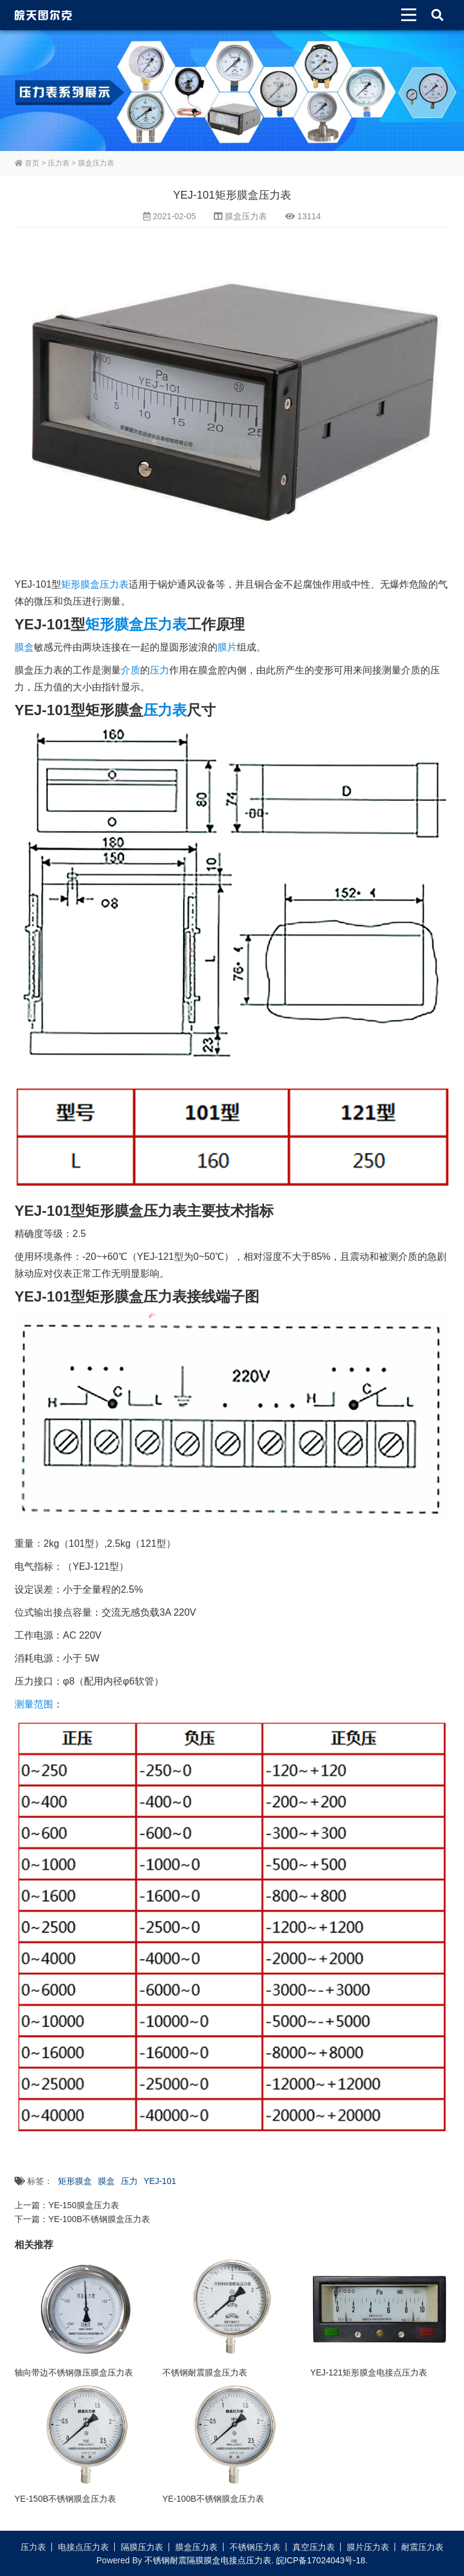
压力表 (58, 163)
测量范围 (33, 1704)
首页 (26, 163)
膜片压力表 (368, 2547)
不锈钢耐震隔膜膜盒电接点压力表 (207, 2560)
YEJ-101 (160, 2181)
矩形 (70, 584)
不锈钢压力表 (255, 2547)
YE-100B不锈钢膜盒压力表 (99, 2219)
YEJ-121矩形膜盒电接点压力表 (368, 2372)
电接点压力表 (83, 2547)
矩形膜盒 (114, 624)
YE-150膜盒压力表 (83, 2205)
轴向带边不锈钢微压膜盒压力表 (73, 2372)
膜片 (227, 647)
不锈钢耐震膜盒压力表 (205, 2372)
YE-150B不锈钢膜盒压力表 (65, 2499)
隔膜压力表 (142, 2547)
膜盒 (24, 647)
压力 (159, 670)
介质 (130, 670)
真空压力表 (313, 2547)
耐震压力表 (422, 2547)
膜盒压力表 (96, 163)
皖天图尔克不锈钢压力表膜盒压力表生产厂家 (43, 15)
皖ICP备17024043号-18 (321, 2560)
